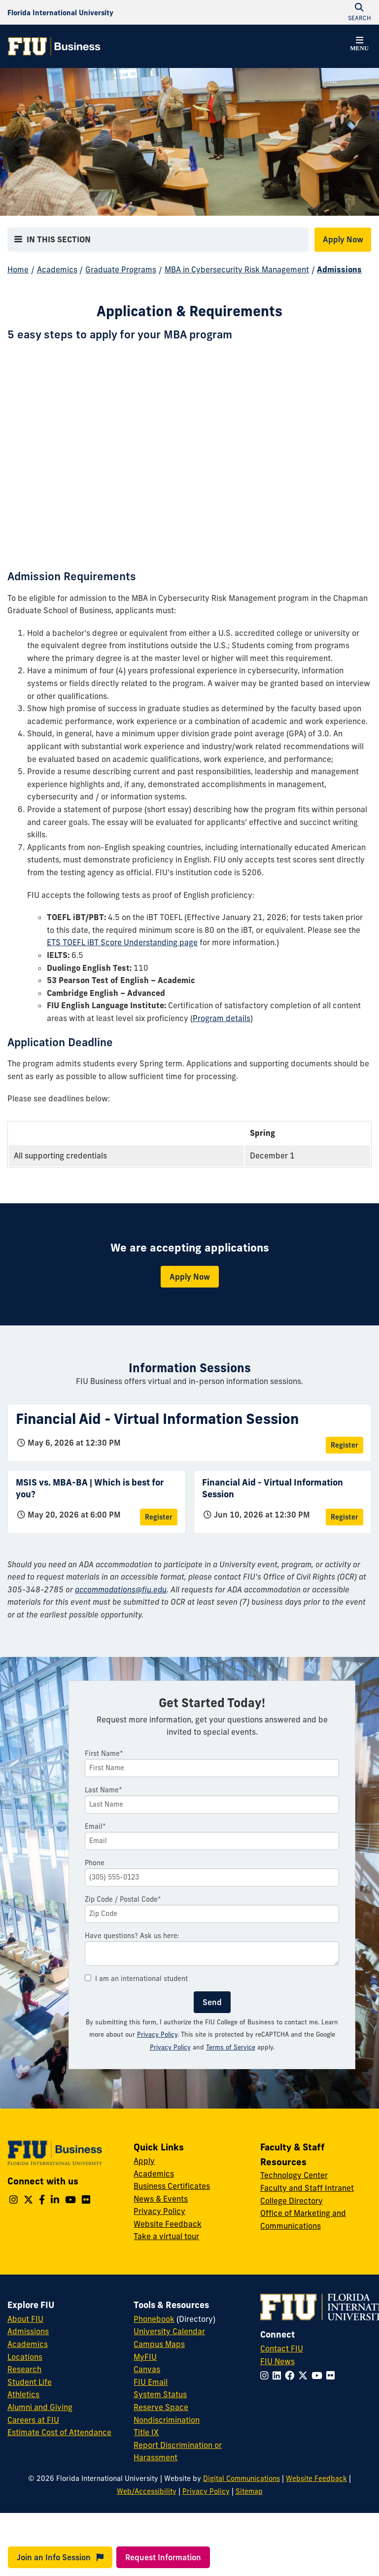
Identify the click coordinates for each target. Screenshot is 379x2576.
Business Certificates (172, 2186)
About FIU (25, 2319)
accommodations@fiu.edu (121, 1589)
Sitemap (249, 2491)
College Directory (291, 2201)
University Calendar (169, 2331)
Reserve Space (161, 2407)
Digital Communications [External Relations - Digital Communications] (241, 2478)
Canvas (147, 2369)
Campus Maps (159, 2344)
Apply (144, 2161)
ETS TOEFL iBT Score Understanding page (122, 942)
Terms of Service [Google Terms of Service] (230, 2047)
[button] (359, 45)
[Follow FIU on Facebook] (291, 2375)
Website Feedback (168, 2224)
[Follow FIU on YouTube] (318, 2375)
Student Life (29, 2382)
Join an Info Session (60, 2557)
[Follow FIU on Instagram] (266, 2375)
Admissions (339, 269)
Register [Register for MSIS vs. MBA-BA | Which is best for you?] (158, 1517)
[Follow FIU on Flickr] (332, 2375)
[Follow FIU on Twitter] (304, 2375)
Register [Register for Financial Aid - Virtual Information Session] (344, 1445)
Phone (94, 1862)
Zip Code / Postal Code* (123, 1899)
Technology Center (294, 2175)
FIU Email (151, 2382)
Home (18, 269)
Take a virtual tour (166, 2236)
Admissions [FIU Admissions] (28, 2331)
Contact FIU (281, 2348)
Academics (57, 269)
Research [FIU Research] (24, 2369)
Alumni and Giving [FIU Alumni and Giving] (39, 2407)
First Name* (104, 1753)
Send (212, 2002)
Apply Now (343, 239)
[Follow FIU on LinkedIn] (279, 2375)
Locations (24, 2357)
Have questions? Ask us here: (132, 1935)
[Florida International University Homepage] (60, 12)
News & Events (161, 2199)
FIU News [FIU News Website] (277, 2361)
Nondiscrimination (167, 2420)
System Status (160, 2394)
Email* (95, 1826)
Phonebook (154, 2319)
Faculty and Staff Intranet (307, 2188)
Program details (221, 1018)
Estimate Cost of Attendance (59, 2432)
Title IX (146, 2432)
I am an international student (136, 1978)
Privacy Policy (157, 2034)
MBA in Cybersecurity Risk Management (237, 269)
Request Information (163, 2557)
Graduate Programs (120, 269)
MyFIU (145, 2357)
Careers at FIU (33, 2420)
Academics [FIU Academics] (27, 2344)
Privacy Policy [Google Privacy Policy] (170, 2047)
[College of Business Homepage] (54, 46)
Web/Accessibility (146, 2491)
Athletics (23, 2394)
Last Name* (103, 1789)
